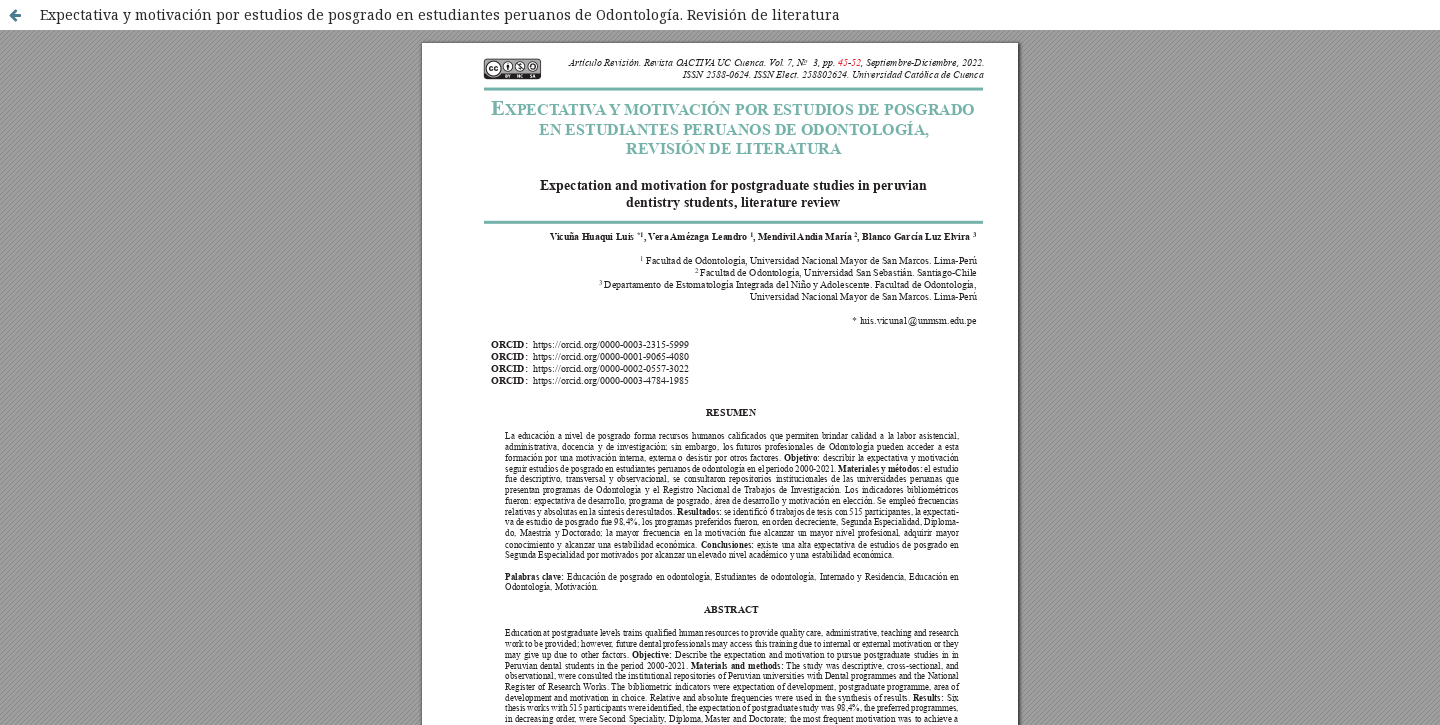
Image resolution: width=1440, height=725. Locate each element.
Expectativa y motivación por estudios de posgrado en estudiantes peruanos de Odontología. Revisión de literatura (440, 14)
